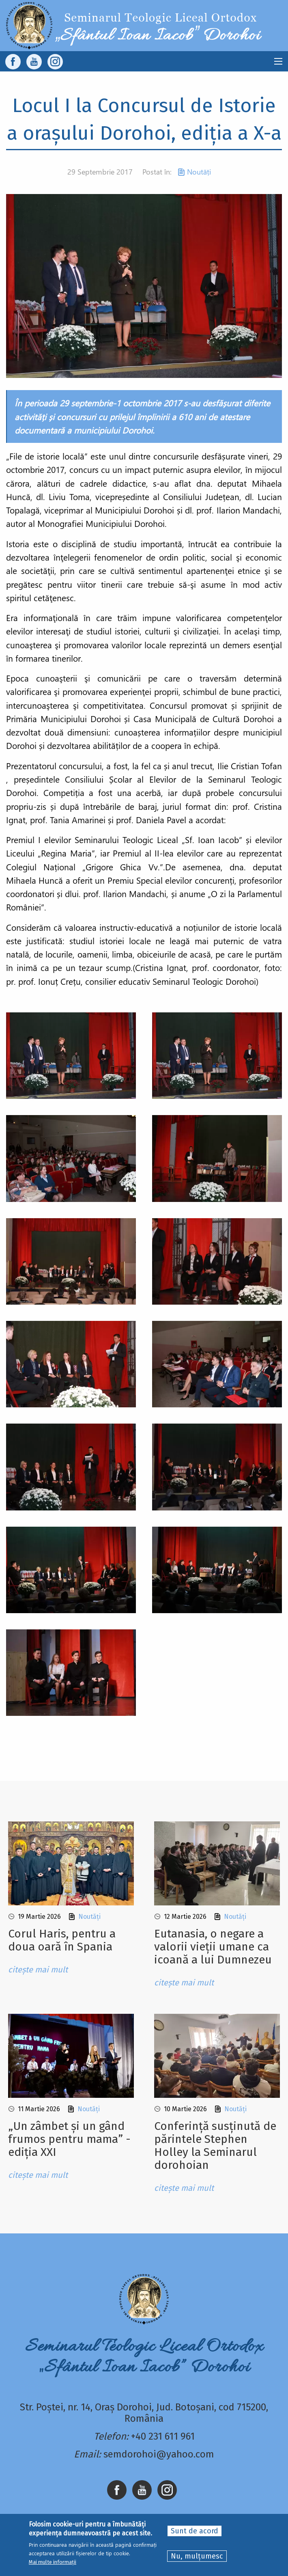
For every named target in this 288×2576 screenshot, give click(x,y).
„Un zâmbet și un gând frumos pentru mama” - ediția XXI (69, 2139)
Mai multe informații (52, 2562)
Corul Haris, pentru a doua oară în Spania (62, 1940)
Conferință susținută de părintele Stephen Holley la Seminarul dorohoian (215, 2145)
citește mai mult (38, 1969)
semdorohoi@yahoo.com (158, 2454)
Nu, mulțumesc (197, 2556)
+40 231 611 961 (163, 2436)
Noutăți (199, 172)
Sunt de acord (194, 2531)
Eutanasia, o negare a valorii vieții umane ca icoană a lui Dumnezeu (213, 1946)
